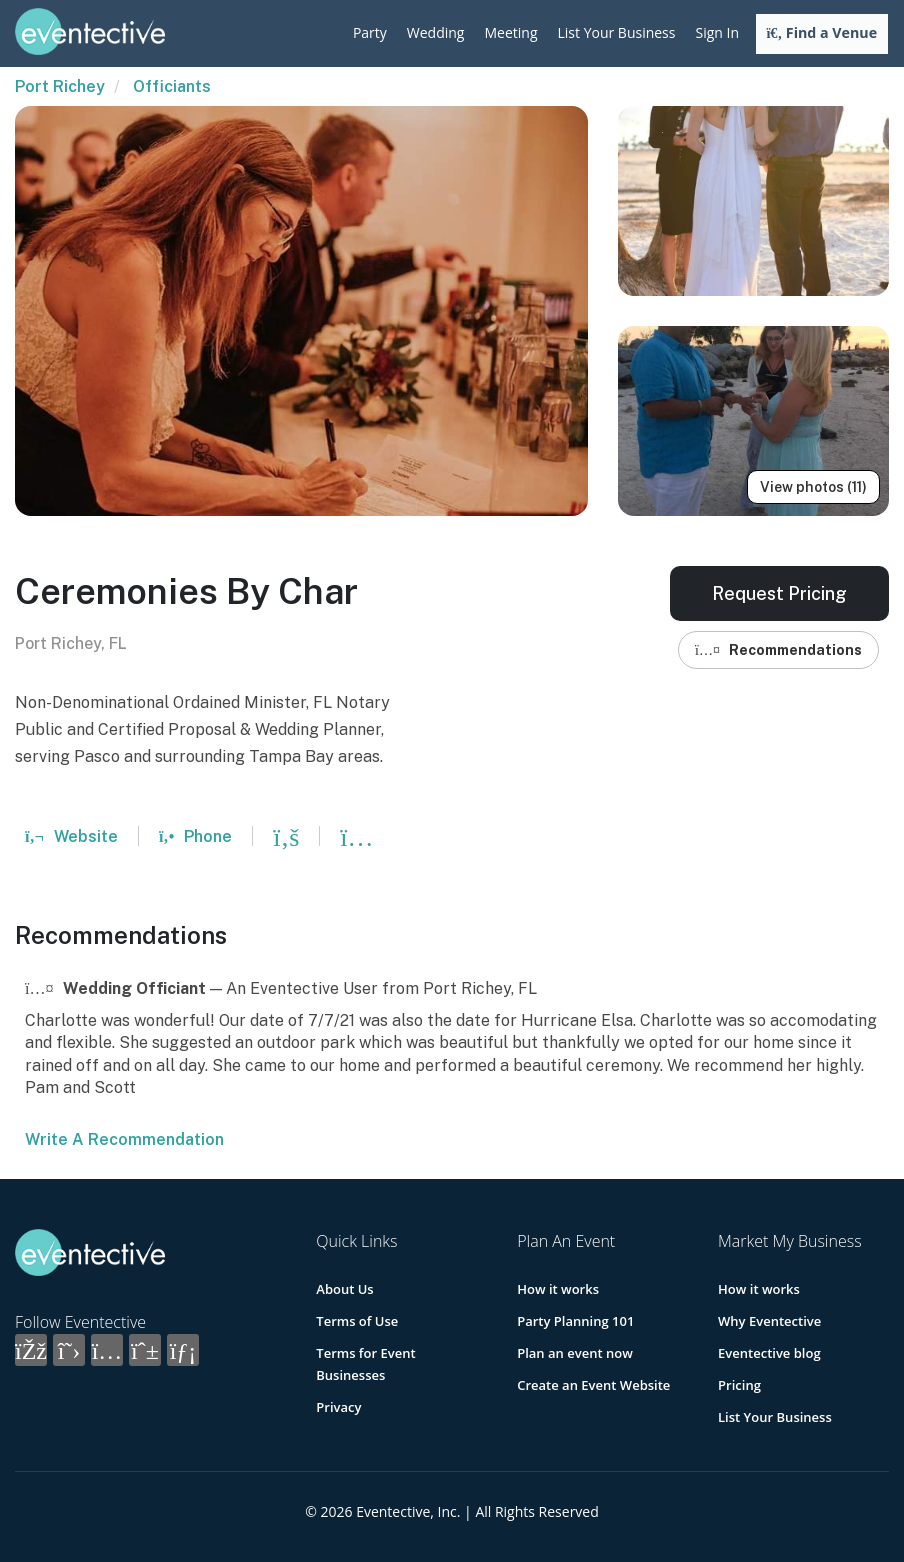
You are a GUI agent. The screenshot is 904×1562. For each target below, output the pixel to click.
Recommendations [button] (778, 650)
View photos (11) (813, 487)
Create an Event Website (593, 1385)
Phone (195, 836)
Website (71, 836)
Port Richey (60, 86)
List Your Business (617, 32)
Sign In (717, 32)
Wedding (436, 32)
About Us (344, 1289)
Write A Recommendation (124, 1139)
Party (370, 32)
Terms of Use (357, 1321)
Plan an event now (574, 1353)
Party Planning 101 (575, 1321)
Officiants (172, 86)
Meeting (510, 32)
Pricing (739, 1385)
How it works (558, 1289)
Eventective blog (769, 1353)
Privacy (338, 1407)
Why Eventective (769, 1321)
